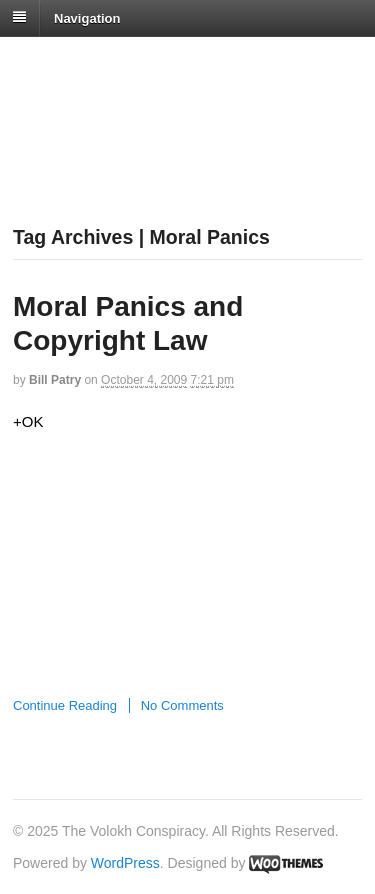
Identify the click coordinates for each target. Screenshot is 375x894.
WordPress (125, 863)
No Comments (182, 705)
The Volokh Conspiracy (154, 61)
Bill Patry (55, 380)
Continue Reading (65, 705)
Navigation (87, 17)
